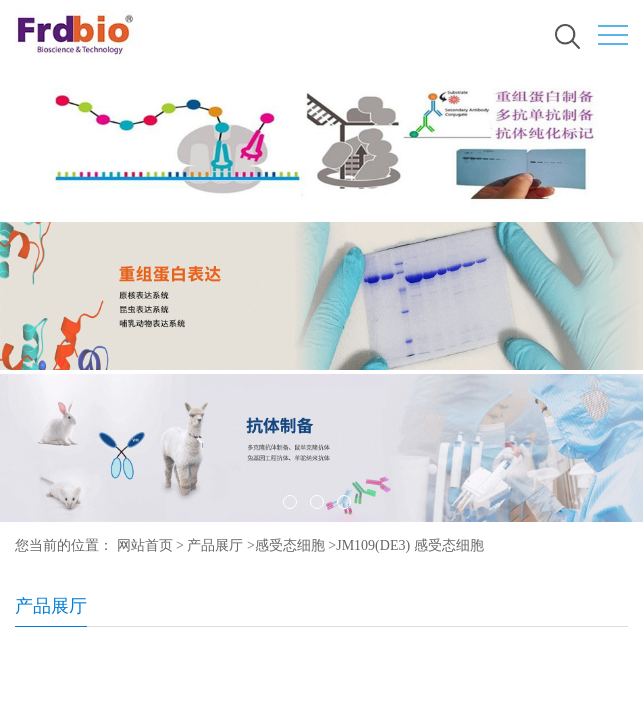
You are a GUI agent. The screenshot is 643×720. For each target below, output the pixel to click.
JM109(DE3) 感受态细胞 (409, 545)
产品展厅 (215, 545)
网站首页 (145, 545)
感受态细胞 (290, 545)
